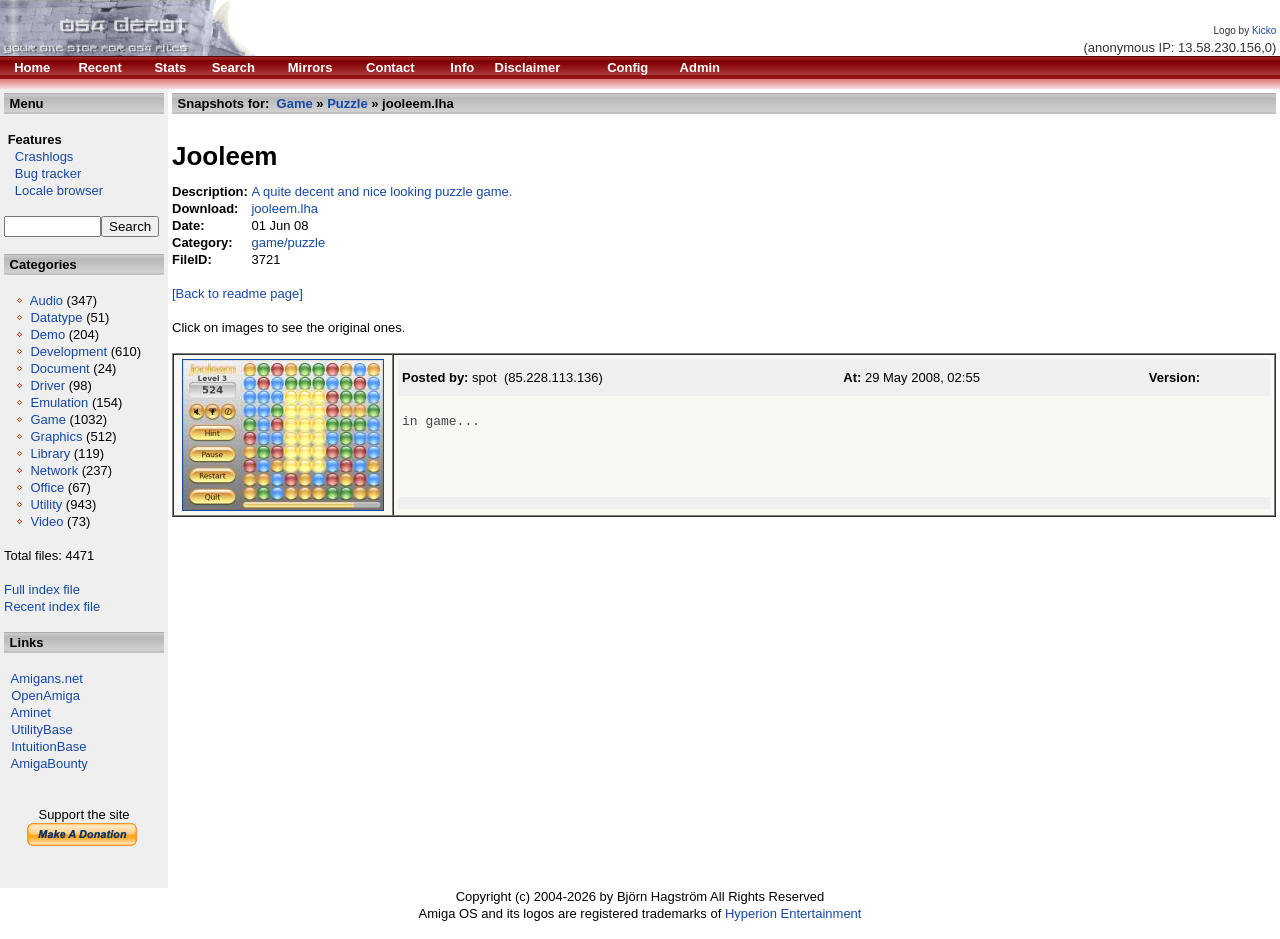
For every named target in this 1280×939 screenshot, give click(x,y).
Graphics (56, 436)
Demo (47, 334)
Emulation (59, 402)
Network (54, 470)
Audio (46, 300)
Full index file (42, 589)
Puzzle (347, 103)
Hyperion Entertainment (793, 913)
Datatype (56, 317)
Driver (47, 385)
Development (68, 351)
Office (47, 487)
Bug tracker (42, 173)
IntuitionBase (48, 746)
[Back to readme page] (237, 293)
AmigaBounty (49, 763)
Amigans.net (47, 678)
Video (46, 521)
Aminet (31, 712)
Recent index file (52, 606)
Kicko (1264, 30)
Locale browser (53, 190)
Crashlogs (38, 156)
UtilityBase (41, 729)
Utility (46, 504)
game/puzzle (288, 242)
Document (59, 368)
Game (47, 419)
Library (50, 453)
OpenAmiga (45, 695)
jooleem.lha (284, 208)
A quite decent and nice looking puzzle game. (381, 191)
